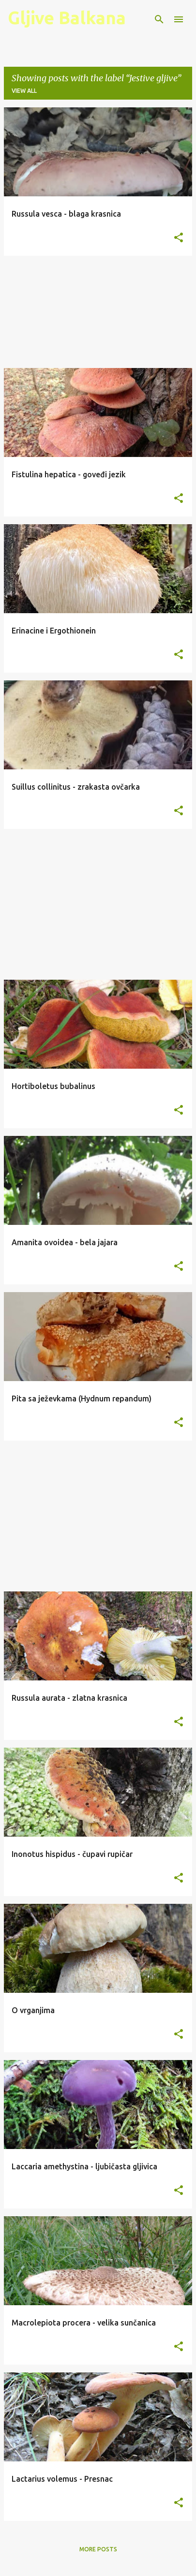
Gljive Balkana (67, 18)
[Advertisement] (98, 312)
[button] (178, 238)
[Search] (159, 19)
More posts (98, 2549)
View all (24, 91)
